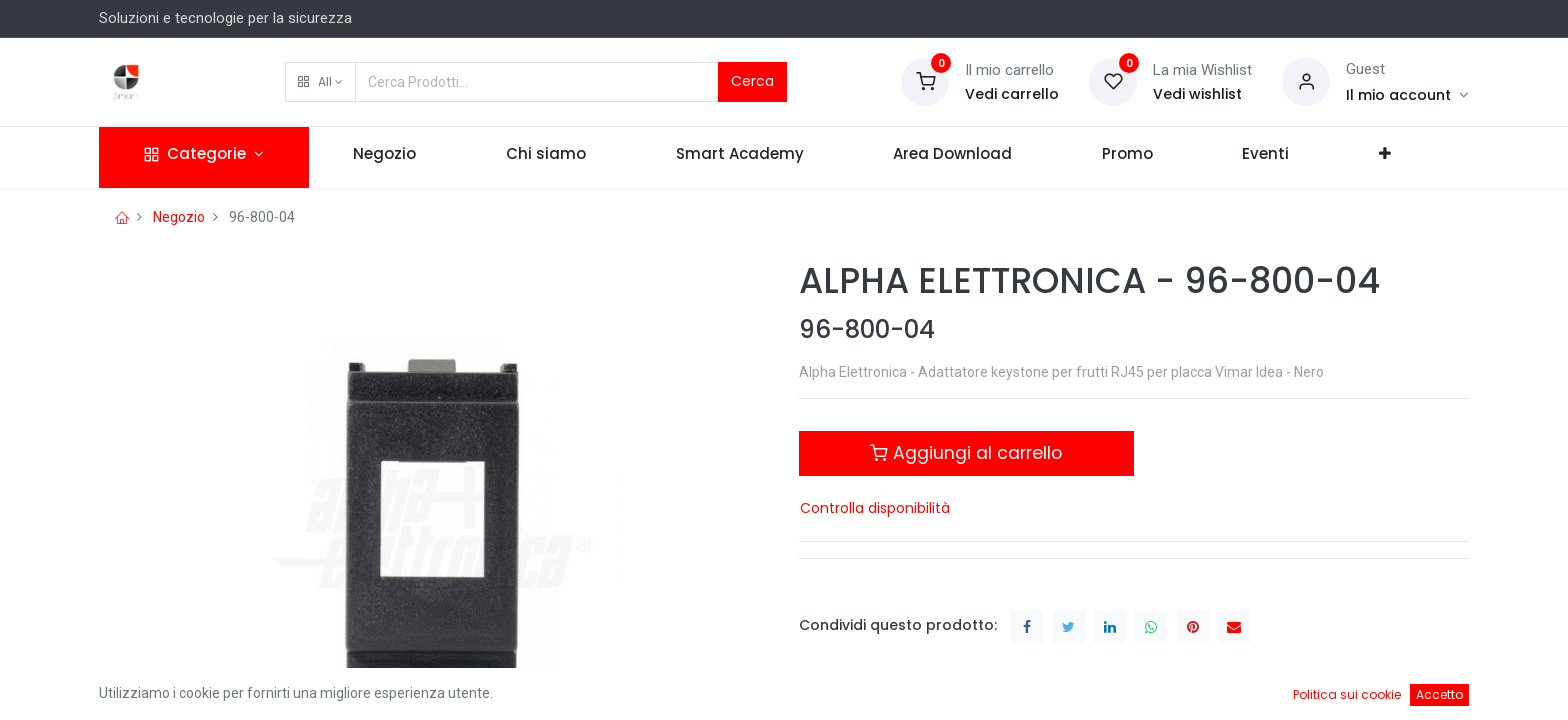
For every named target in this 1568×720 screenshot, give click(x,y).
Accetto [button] (1439, 694)
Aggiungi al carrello (966, 453)
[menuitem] (385, 157)
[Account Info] (1407, 95)
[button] (320, 82)
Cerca (752, 81)
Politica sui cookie (1347, 694)
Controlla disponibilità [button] (875, 508)
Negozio (179, 217)
